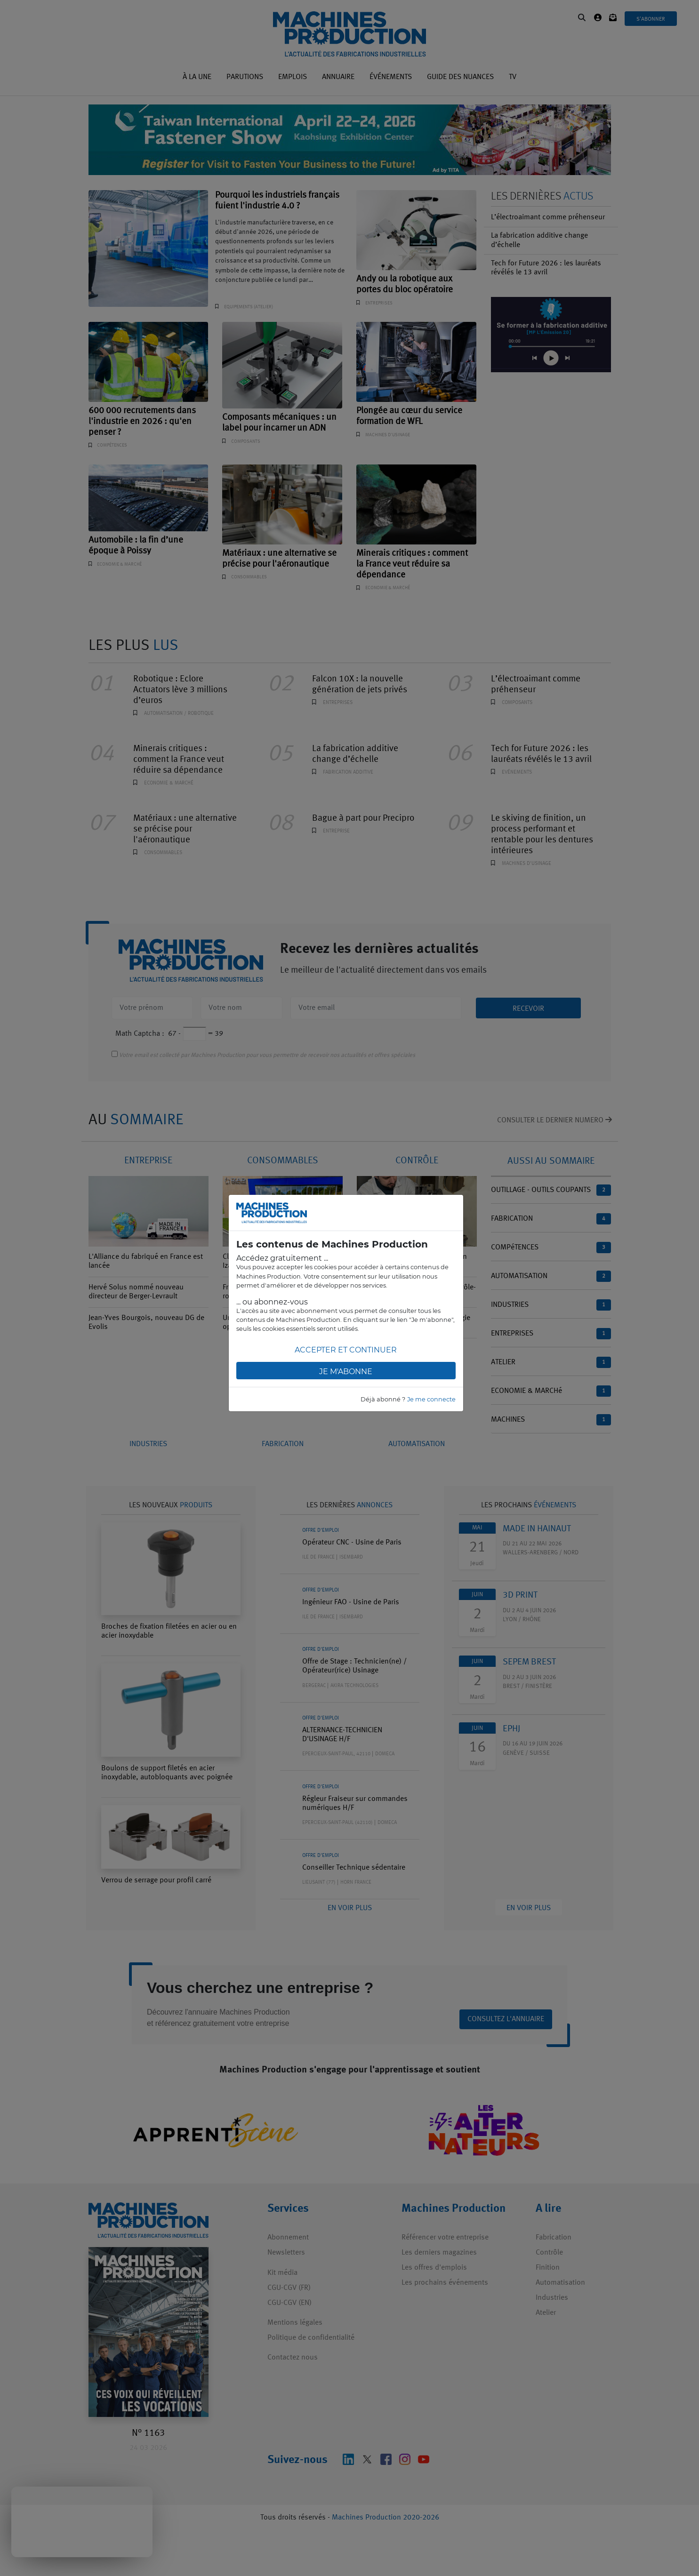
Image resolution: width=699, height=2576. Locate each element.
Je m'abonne (345, 1371)
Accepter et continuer (346, 1349)
